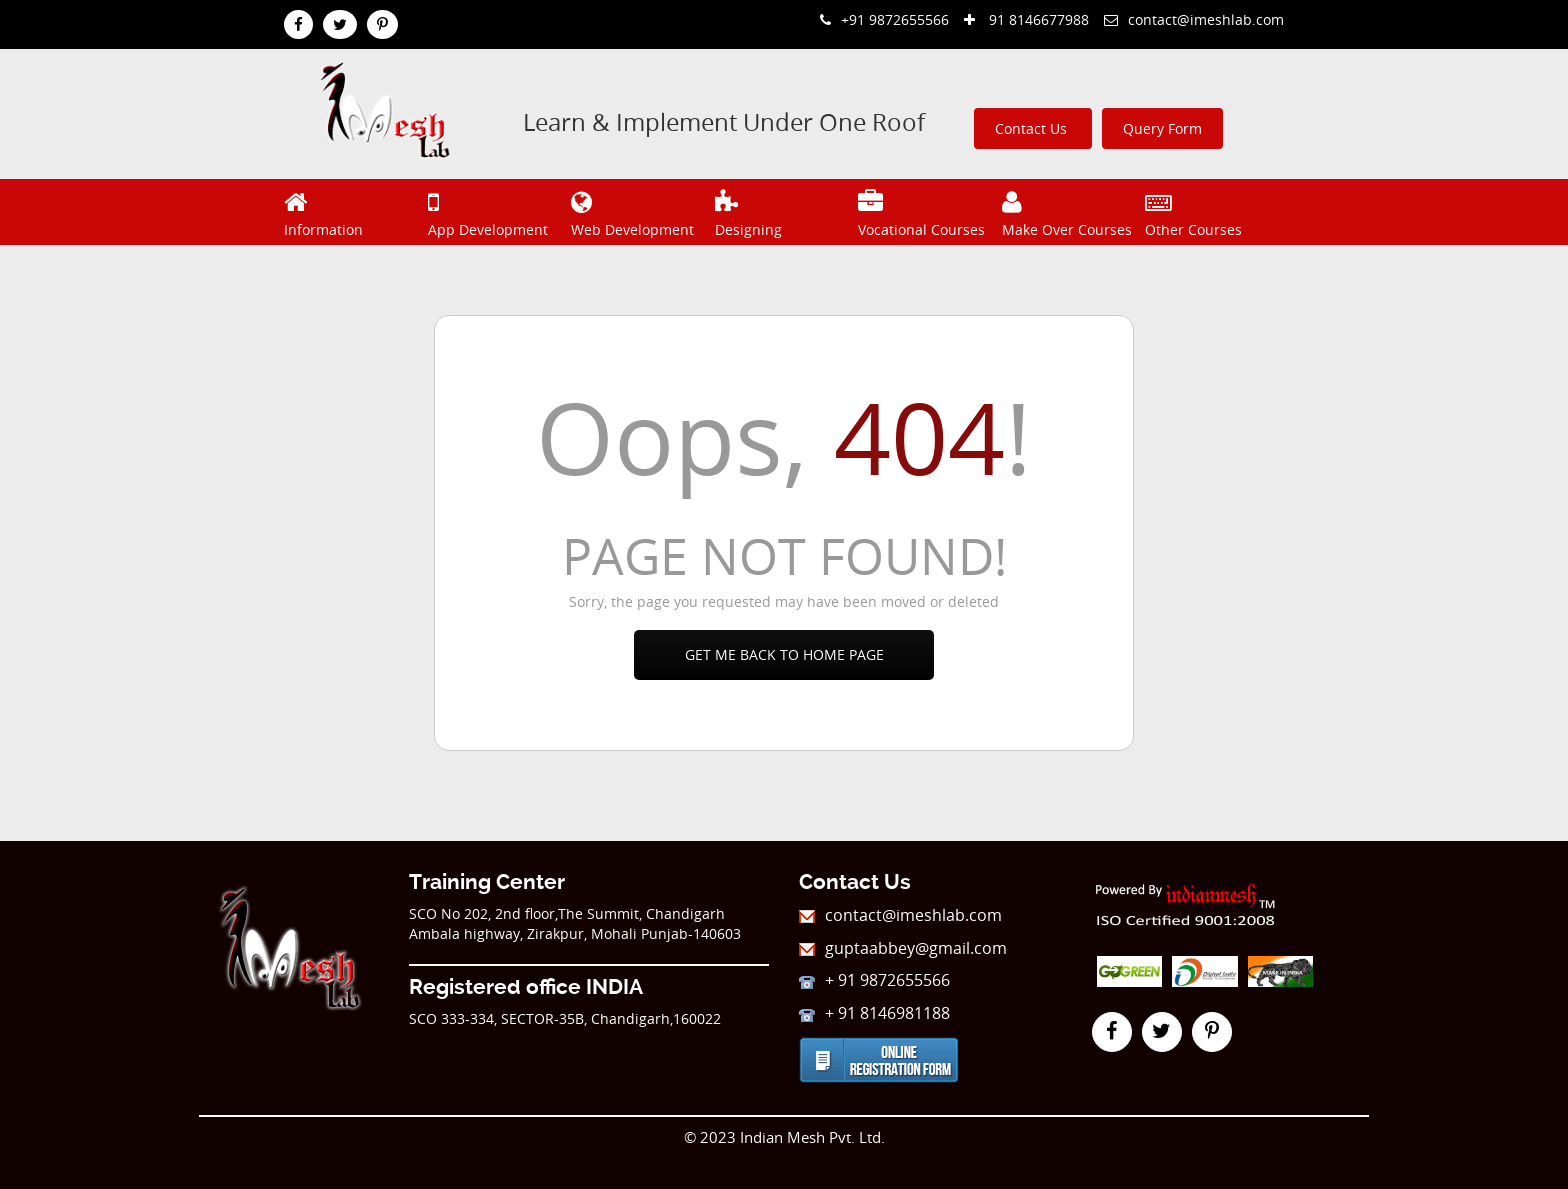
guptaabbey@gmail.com (903, 948)
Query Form (1162, 128)
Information (353, 211)
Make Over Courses (1071, 211)
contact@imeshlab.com (1194, 19)
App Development (497, 211)
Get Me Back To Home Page (784, 654)
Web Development (640, 211)
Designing (784, 211)
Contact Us (1033, 128)
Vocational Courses (927, 211)
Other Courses (1214, 211)
